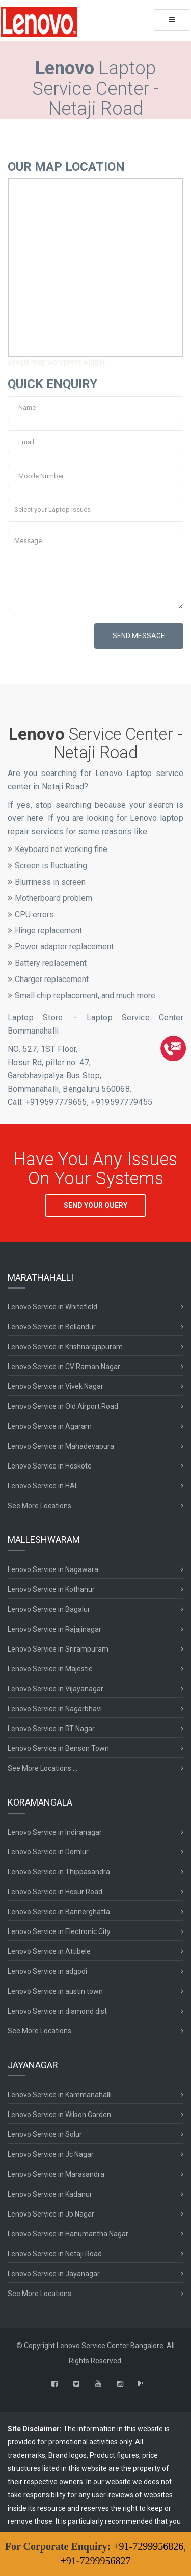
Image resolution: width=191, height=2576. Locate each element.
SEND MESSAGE (139, 636)
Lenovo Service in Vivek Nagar (55, 1386)
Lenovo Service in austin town (55, 1991)
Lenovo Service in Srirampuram (58, 1649)
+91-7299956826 (148, 2546)
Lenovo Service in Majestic (50, 1669)
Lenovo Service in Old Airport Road (63, 1406)
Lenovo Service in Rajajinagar (54, 1629)
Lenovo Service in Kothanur (51, 1589)
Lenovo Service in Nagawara (53, 1569)
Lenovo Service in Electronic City (59, 1931)
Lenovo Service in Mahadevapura (61, 1446)
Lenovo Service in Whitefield (52, 1307)
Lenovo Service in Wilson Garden (59, 2114)
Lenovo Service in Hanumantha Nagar (68, 2234)
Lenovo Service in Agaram (50, 1426)
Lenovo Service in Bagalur (49, 1609)
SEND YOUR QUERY (95, 1205)
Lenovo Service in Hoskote (50, 1466)
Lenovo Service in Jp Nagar (51, 2214)
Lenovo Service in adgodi (47, 1971)
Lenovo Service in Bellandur (52, 1327)
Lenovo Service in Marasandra (56, 2174)
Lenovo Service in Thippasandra (59, 1872)
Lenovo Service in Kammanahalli (60, 2095)
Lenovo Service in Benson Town (58, 1748)
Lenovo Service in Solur (45, 2134)
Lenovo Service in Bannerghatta (59, 1912)
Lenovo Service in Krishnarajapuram (65, 1347)
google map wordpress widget (56, 362)
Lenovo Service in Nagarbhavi (55, 1709)
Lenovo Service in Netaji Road (55, 2254)
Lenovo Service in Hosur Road (55, 1892)
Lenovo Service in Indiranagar (55, 1832)
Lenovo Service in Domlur (48, 1852)
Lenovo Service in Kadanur (50, 2194)
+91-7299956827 (96, 2560)
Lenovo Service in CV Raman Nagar (64, 1366)
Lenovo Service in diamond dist (57, 2011)
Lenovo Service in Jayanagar (54, 2274)
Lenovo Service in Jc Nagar (51, 2154)
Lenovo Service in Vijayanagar (55, 1689)
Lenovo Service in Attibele (49, 1951)
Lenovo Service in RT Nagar (51, 1728)
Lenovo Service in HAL (43, 1486)
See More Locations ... (42, 1506)
